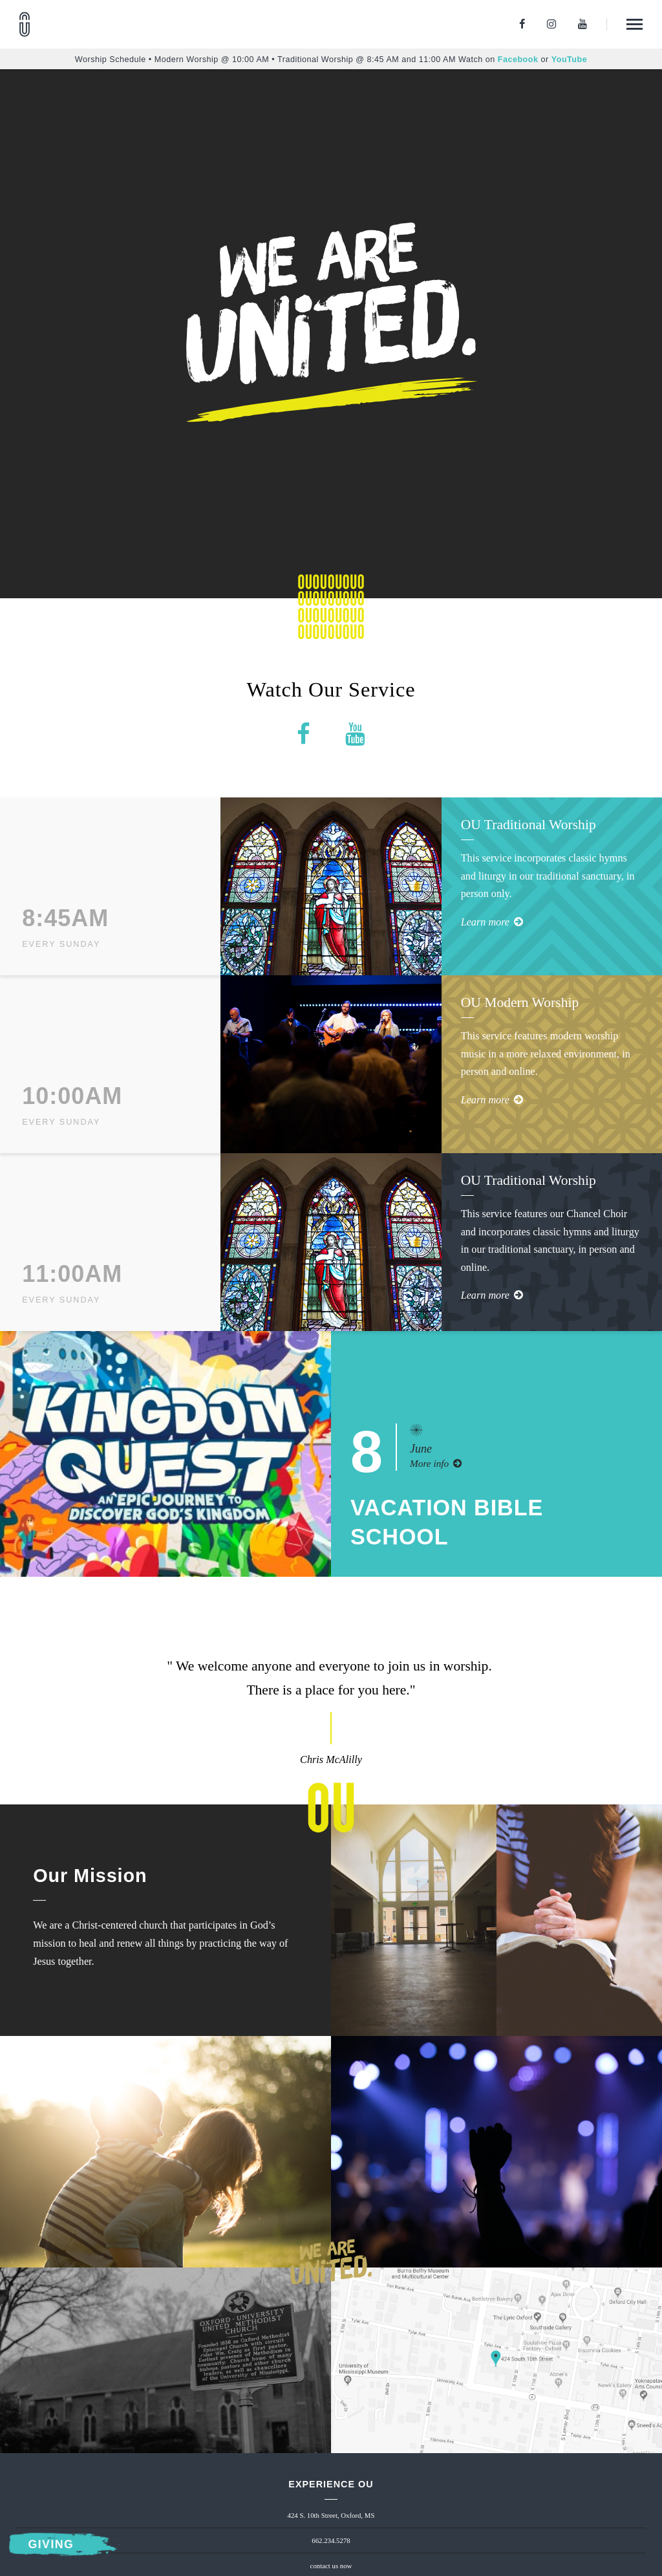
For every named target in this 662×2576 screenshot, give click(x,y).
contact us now (331, 2566)
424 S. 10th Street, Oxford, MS (331, 2515)
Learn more (492, 922)
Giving (51, 2544)
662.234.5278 (331, 2540)
